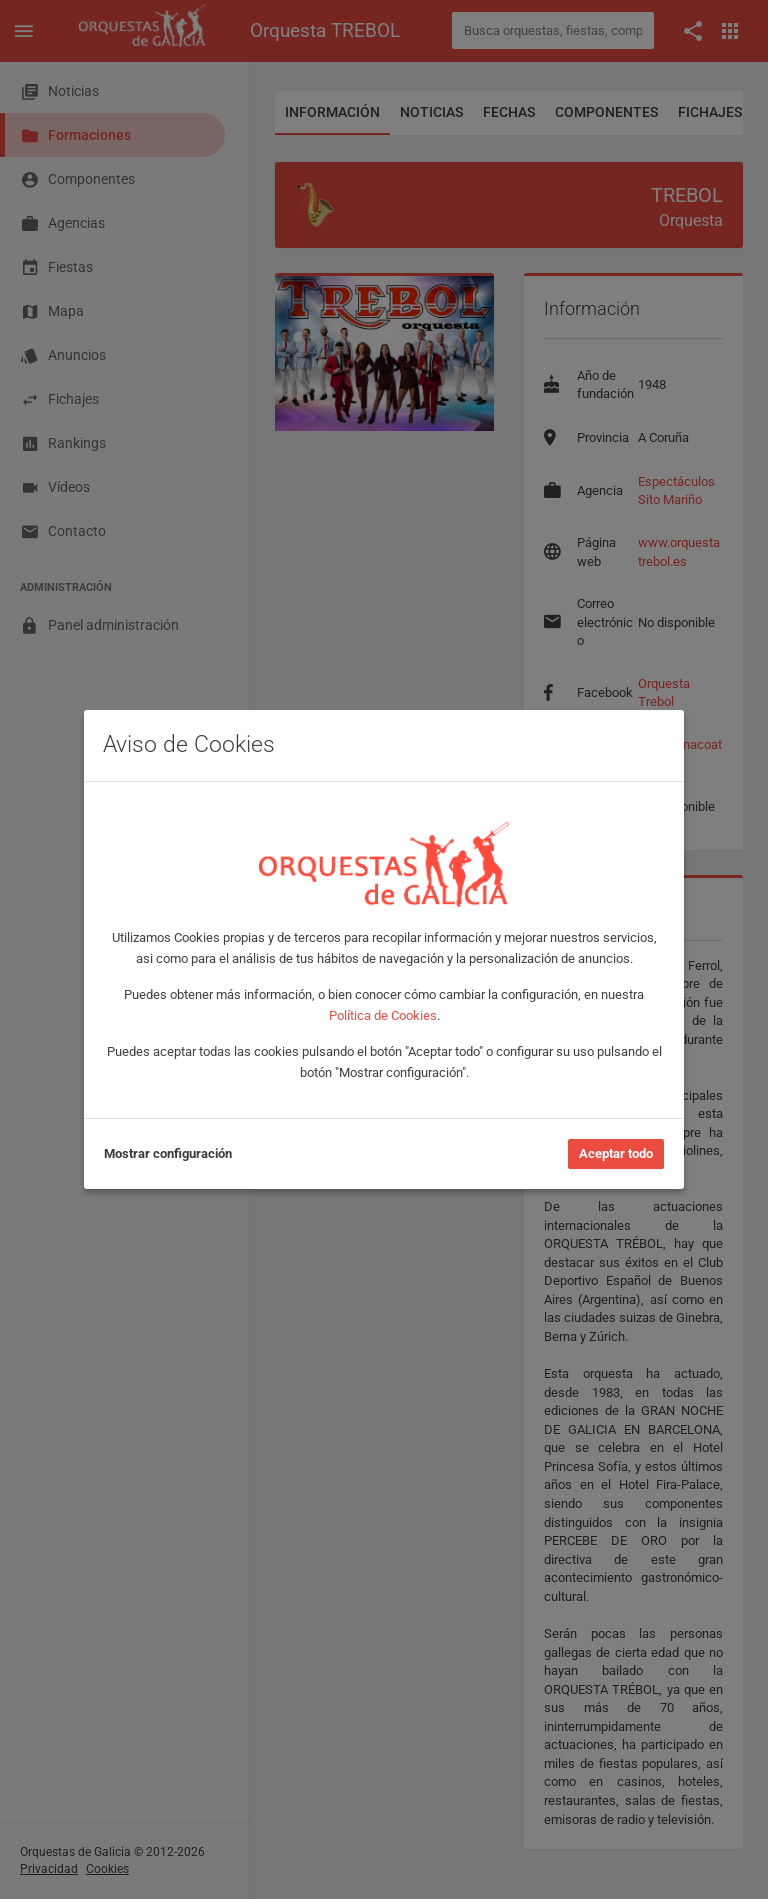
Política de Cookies (383, 1015)
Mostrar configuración (168, 1153)
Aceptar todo (616, 1153)
